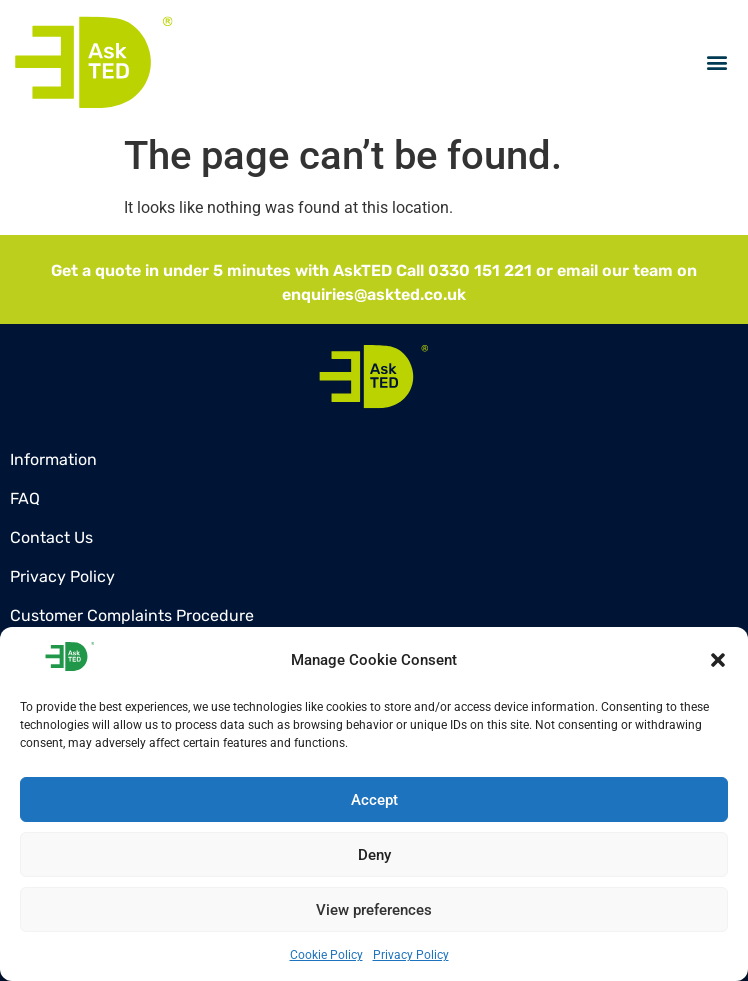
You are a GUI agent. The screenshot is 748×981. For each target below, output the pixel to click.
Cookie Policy (326, 955)
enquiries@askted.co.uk (374, 294)
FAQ (25, 498)
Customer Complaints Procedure (132, 615)
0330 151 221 (480, 270)
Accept (374, 800)
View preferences (374, 910)
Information (53, 459)
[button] (718, 660)
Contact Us (51, 537)
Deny (374, 855)
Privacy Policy (411, 955)
